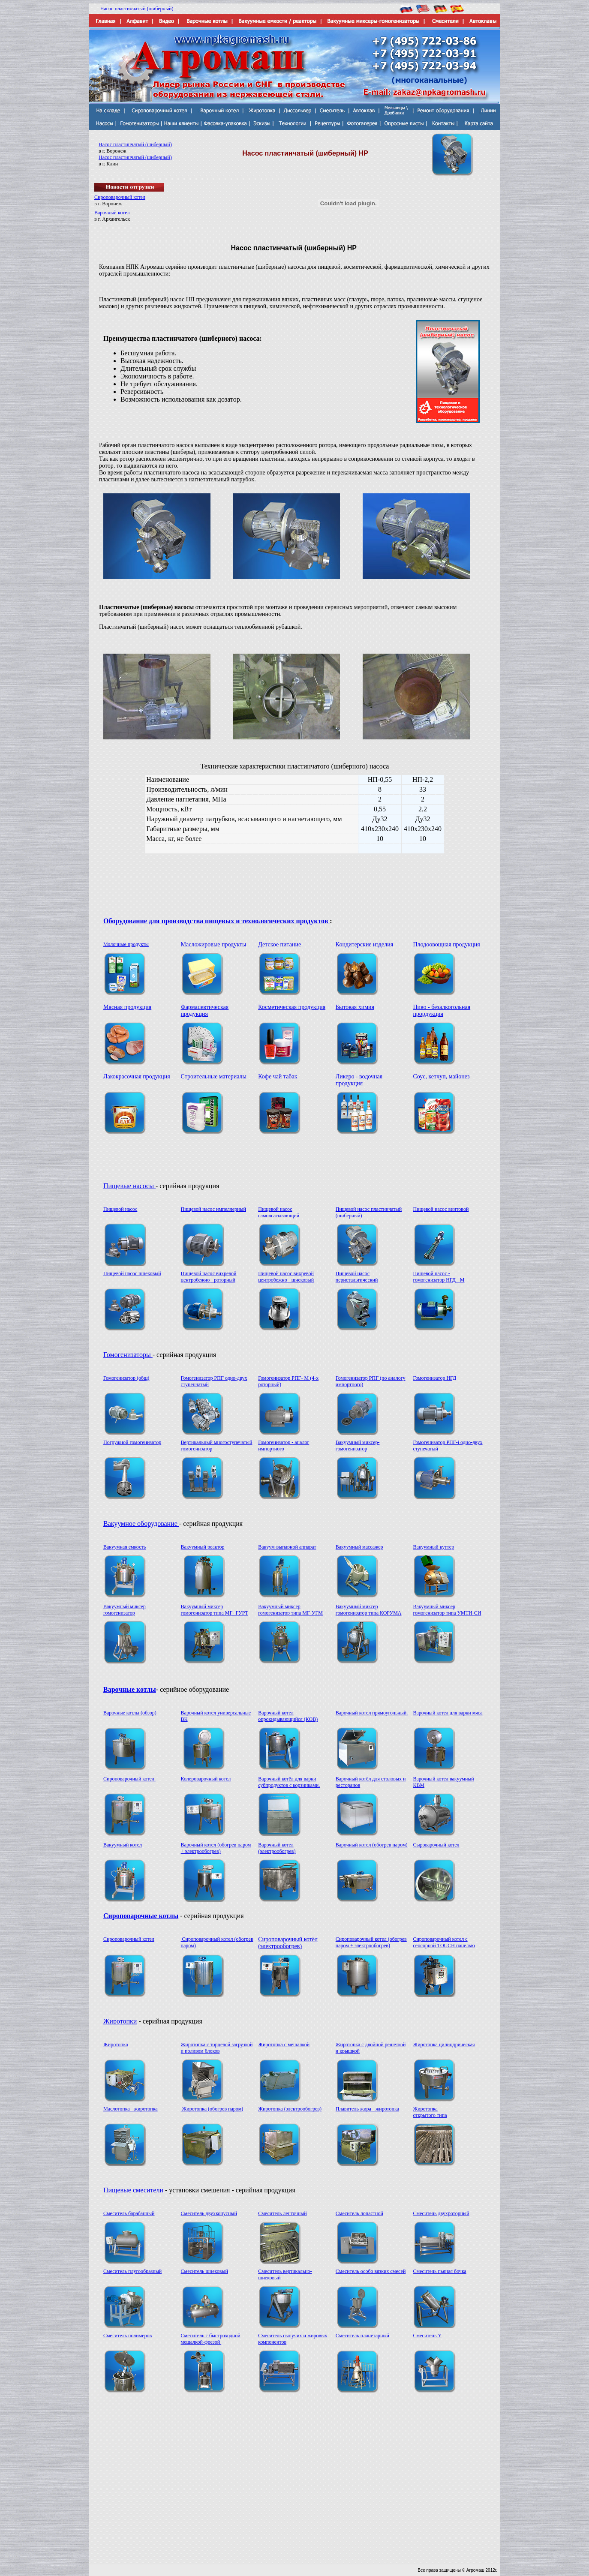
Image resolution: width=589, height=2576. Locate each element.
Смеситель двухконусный (209, 2213)
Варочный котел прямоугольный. (372, 1713)
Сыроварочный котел (436, 1845)
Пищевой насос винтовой (441, 1209)
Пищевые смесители (133, 2190)
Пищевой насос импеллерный (213, 1209)
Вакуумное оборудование (141, 1523)
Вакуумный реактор (203, 1547)
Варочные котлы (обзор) (129, 1713)
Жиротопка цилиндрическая (444, 2045)
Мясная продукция (127, 1007)
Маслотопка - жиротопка (130, 2109)
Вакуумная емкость (124, 1547)
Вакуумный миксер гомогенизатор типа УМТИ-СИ (447, 1609)
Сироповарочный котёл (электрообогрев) (288, 1942)
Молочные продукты (126, 944)
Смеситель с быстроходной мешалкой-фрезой (210, 2339)
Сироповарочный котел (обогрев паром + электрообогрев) (371, 1942)
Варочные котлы (129, 1689)
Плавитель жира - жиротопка (367, 2109)
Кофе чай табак (277, 1076)
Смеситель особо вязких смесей (371, 2271)
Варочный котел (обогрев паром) (372, 1845)
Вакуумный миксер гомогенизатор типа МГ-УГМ (290, 1609)
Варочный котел (112, 213)
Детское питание (279, 944)
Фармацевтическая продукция (205, 1010)
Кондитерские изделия (364, 944)
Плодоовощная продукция (446, 944)
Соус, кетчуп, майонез (441, 1076)
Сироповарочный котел (119, 197)
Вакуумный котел (122, 1845)
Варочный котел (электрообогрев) (276, 1848)
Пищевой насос (120, 1209)
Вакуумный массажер (359, 1547)
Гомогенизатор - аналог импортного (283, 1445)
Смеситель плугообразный (132, 2271)
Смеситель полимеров (127, 2336)
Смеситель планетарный (362, 2336)
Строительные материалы (213, 1076)
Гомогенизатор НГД (434, 1378)
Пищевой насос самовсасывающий (278, 1212)
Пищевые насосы (129, 1185)
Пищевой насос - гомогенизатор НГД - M (438, 1276)
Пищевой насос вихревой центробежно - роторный (209, 1276)
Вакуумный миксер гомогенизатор (124, 1609)
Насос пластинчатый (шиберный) (137, 9)
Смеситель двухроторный (441, 2213)
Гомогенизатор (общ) (126, 1378)
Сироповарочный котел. (129, 1779)
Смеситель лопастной (359, 2213)
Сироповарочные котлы (140, 1915)
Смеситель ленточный (282, 2213)
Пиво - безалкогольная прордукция (441, 1010)
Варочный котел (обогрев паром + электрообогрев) (216, 1848)
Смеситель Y (427, 2336)
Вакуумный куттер (433, 1547)
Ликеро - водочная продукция (359, 1080)
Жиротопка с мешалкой (284, 2045)
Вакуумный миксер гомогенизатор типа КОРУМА (369, 1609)
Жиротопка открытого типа (430, 2112)
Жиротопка (115, 2045)
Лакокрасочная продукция (136, 1076)
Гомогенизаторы (128, 1354)
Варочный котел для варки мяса (447, 1713)
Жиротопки (120, 2021)
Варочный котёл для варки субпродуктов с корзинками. (289, 1782)
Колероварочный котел (206, 1779)
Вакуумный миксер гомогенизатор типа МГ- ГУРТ (214, 1609)
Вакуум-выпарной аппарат (287, 1547)
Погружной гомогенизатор (132, 1442)
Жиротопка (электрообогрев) (290, 2109)
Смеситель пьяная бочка (439, 2271)
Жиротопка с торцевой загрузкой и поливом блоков (217, 2048)
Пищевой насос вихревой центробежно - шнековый (286, 1276)
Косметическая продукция (291, 1007)
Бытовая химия (355, 1007)
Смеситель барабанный (129, 2213)
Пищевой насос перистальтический (357, 1276)
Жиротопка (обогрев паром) (212, 2109)
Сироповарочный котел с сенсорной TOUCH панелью (444, 1942)
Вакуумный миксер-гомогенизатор (358, 1445)
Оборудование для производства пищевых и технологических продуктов (216, 921)
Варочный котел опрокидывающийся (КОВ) (288, 1716)
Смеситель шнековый (204, 2271)
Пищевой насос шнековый (132, 1273)
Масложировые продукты (213, 944)
